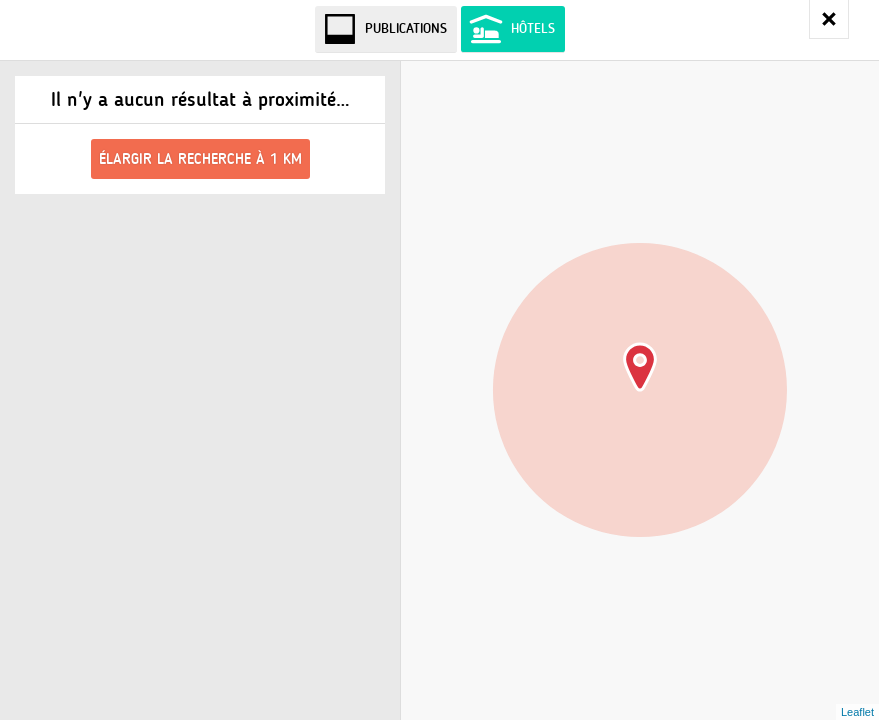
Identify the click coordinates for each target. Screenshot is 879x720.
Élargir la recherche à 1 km (200, 159)
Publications (406, 28)
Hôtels (533, 28)
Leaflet (857, 712)
